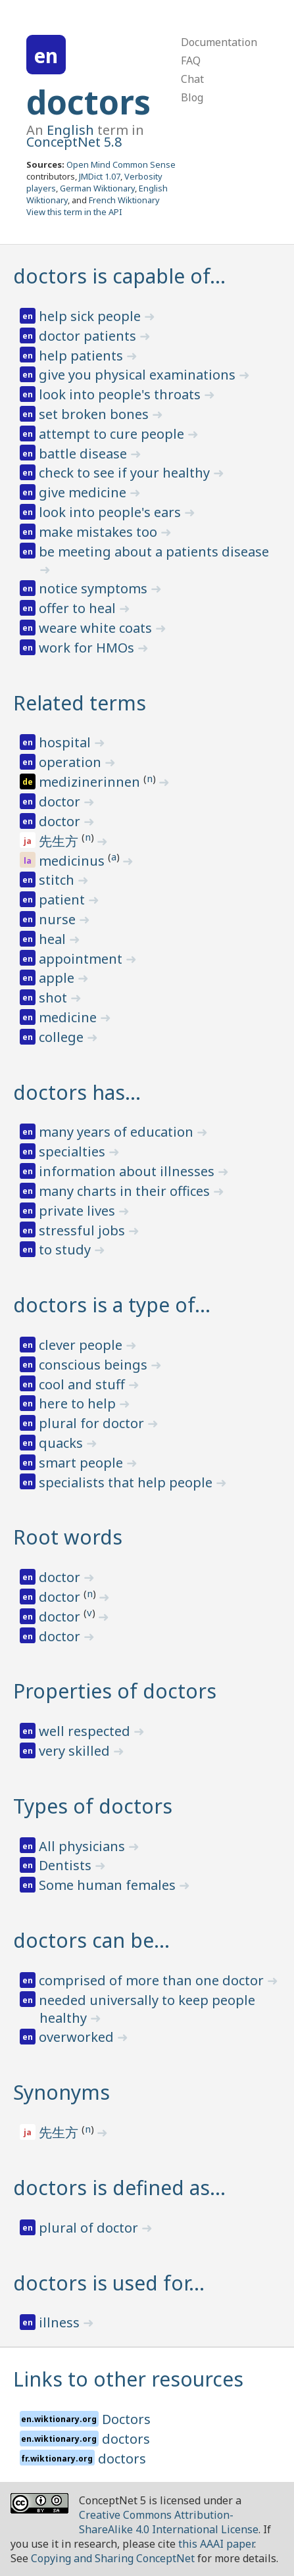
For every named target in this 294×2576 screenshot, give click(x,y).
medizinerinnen (91, 782)
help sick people (91, 316)
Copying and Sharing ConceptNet (113, 2558)
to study (66, 1249)
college (63, 1037)
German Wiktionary (97, 188)
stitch (58, 880)
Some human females (109, 1885)
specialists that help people (127, 1482)
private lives (78, 1211)
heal (54, 939)
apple (58, 978)
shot (54, 997)
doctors (88, 102)
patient (63, 899)
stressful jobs (83, 1230)
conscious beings (95, 1365)
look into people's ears (111, 512)
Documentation (219, 42)
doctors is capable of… (119, 275)
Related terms (79, 702)
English (70, 130)
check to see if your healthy (126, 473)
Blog (192, 97)
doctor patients (89, 336)
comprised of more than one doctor (153, 1980)
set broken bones (95, 414)
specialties (74, 1151)
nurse (59, 919)
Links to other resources (128, 2378)
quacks (62, 1443)
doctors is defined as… (119, 2187)
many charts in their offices (126, 1191)
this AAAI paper (216, 2544)
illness (61, 2322)
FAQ (191, 60)
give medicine (84, 492)
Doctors (126, 2419)
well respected (86, 1731)
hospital (66, 742)
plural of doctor (90, 2228)
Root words (67, 1536)
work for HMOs (88, 647)
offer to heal (79, 608)
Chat (192, 79)
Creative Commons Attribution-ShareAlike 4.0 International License (168, 2522)
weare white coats (97, 628)
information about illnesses (128, 1171)
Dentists (67, 1865)
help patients (82, 355)
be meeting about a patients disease (154, 551)
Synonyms (61, 2092)
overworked (78, 2037)
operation (72, 762)
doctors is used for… (109, 2282)
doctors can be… (91, 1940)
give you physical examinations (139, 375)
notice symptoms (95, 588)
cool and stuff (83, 1384)
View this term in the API (74, 212)
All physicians (83, 1846)
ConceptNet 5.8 (74, 142)
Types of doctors (92, 1806)
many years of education (118, 1132)
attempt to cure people (113, 434)
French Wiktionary (124, 200)
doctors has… (77, 1092)
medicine (69, 1017)
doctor (61, 801)
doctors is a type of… (111, 1304)
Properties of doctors (114, 1690)
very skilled (76, 1751)
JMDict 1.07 (99, 176)
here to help (79, 1403)
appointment (82, 959)
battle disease (84, 453)
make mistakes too (99, 532)
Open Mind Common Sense (121, 164)
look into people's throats (121, 394)
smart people (82, 1463)
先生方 (60, 841)
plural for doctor (93, 1423)
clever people (82, 1345)
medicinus (73, 861)
